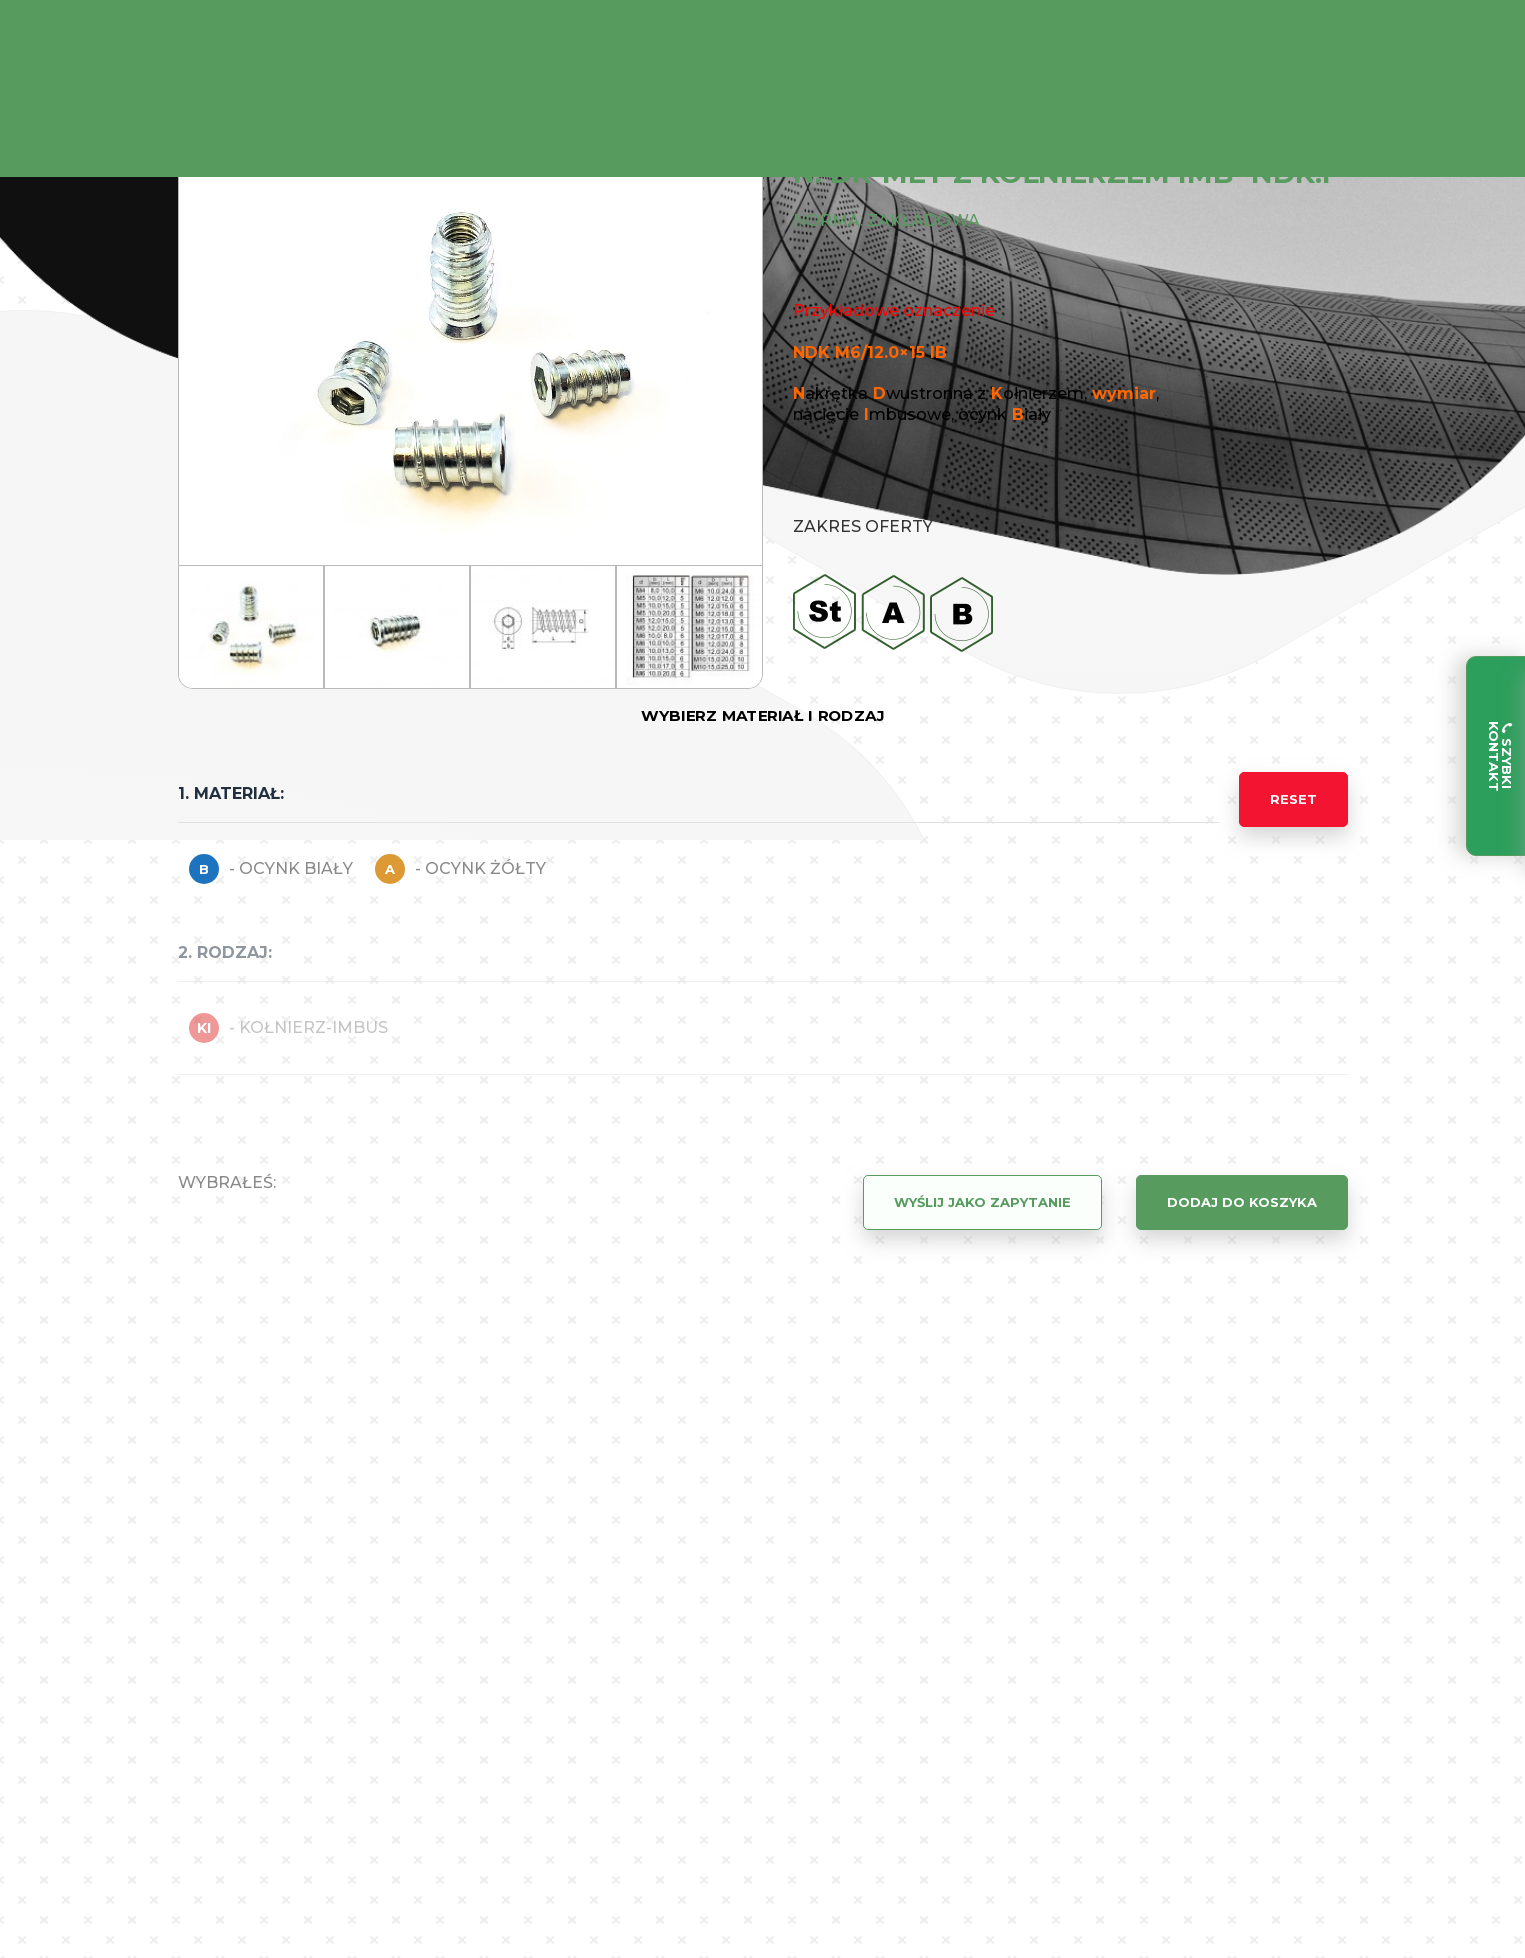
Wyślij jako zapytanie (982, 1202)
